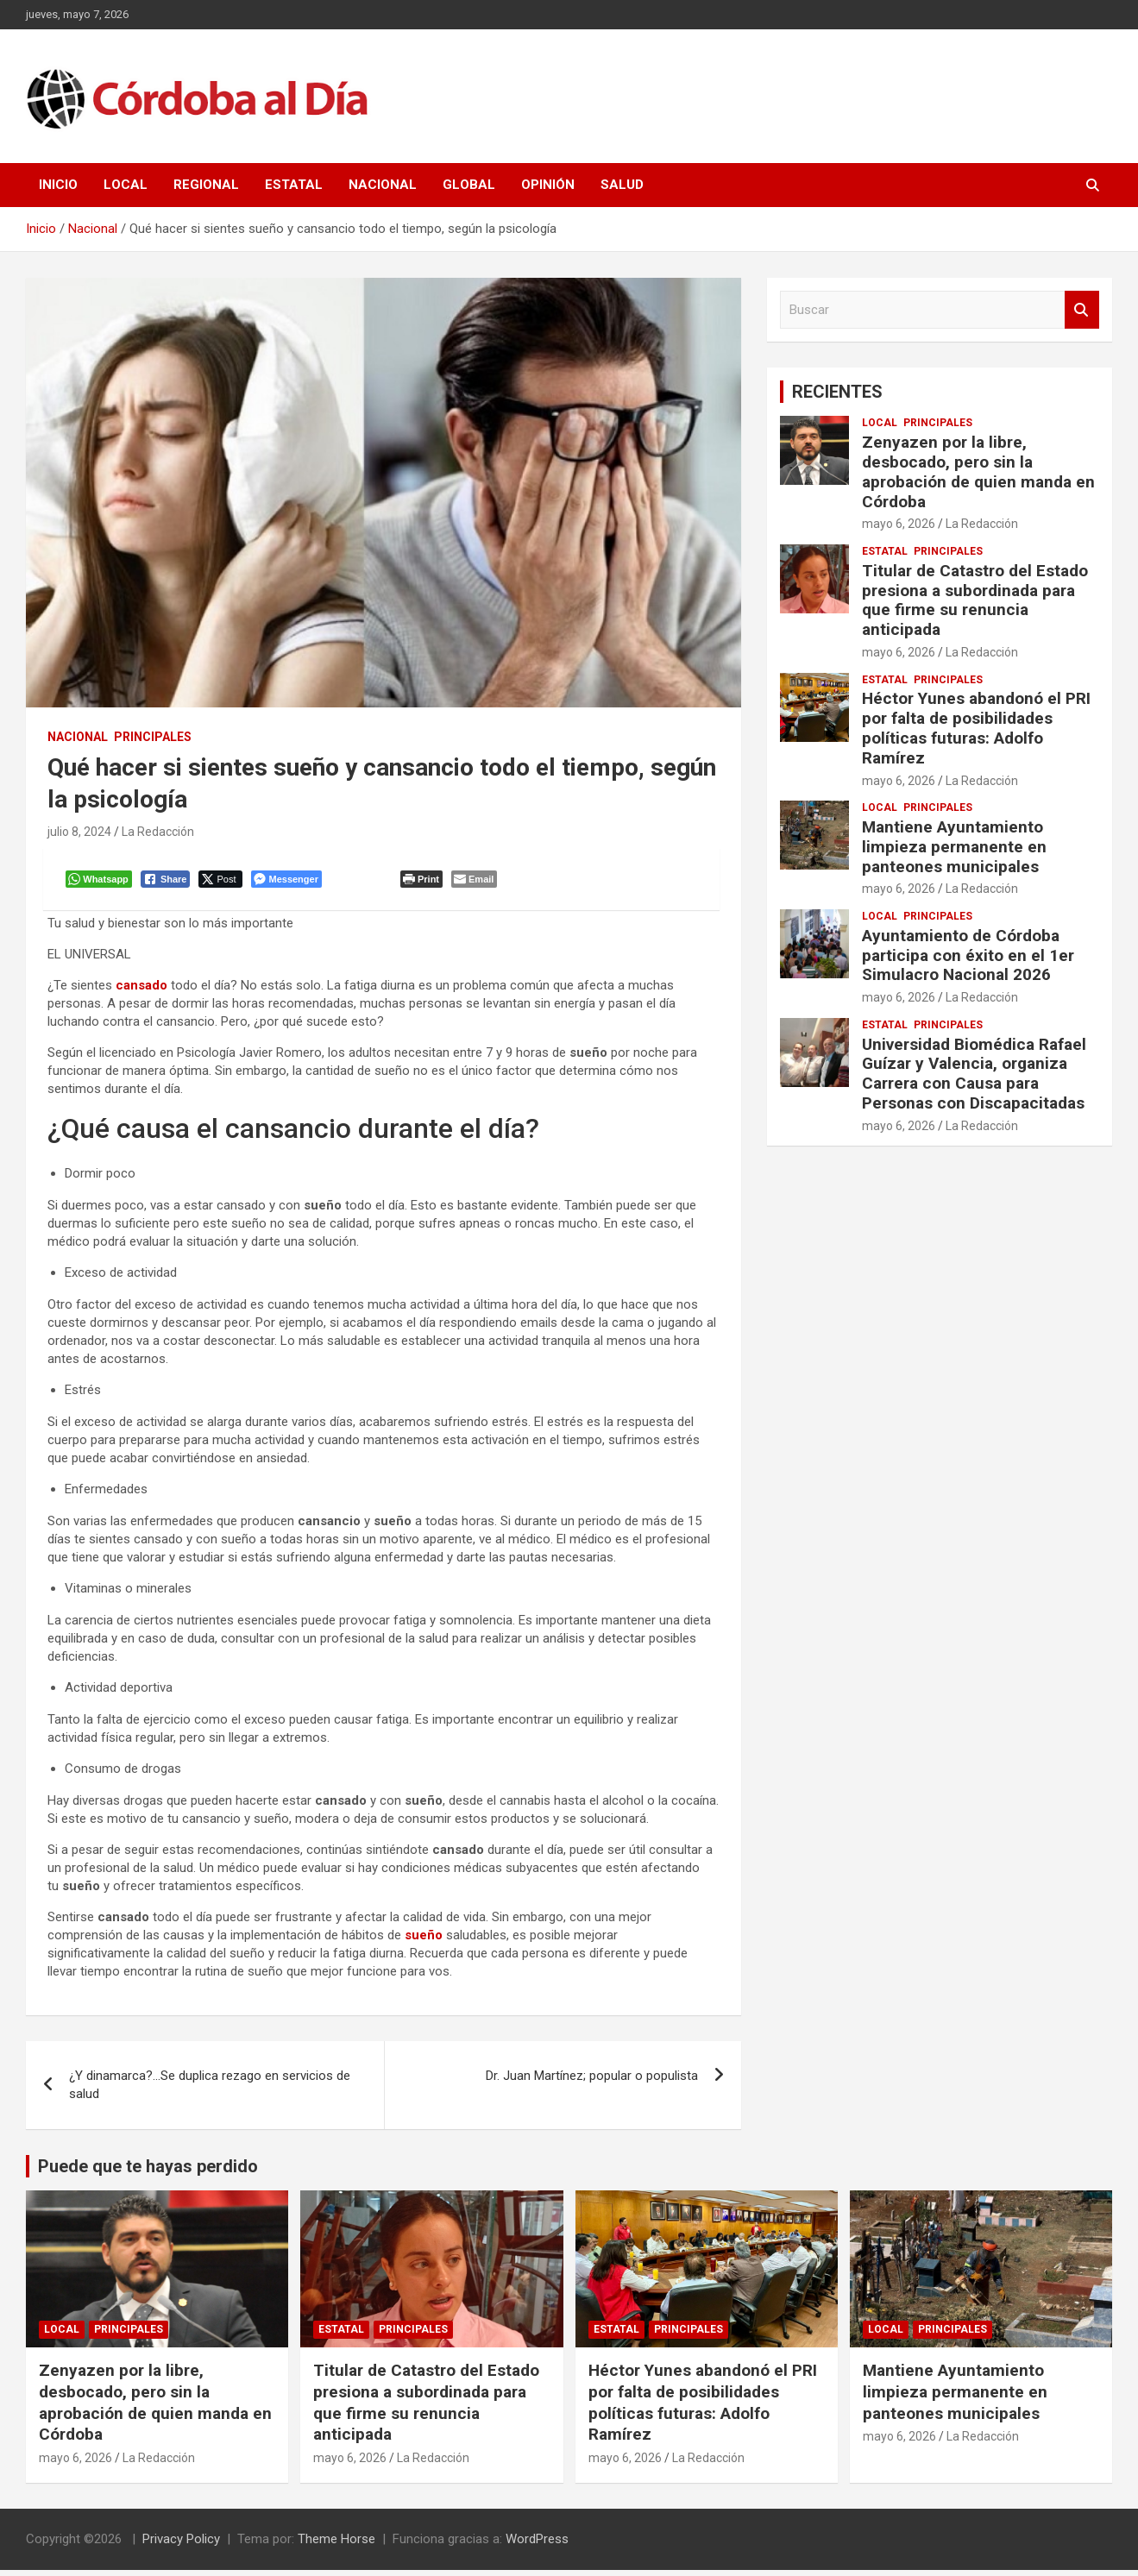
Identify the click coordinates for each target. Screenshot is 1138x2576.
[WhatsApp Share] (102, 882)
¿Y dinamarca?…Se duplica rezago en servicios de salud (209, 2091)
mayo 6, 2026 (898, 524)
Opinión (548, 184)
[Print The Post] (425, 882)
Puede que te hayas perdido (148, 2172)
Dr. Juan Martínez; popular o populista (592, 2081)
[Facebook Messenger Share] (289, 882)
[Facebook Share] (169, 882)
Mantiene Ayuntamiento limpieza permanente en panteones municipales (954, 846)
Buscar (1082, 310)
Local (126, 184)
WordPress (537, 2545)
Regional (206, 184)
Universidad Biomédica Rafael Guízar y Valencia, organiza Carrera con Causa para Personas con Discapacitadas (974, 1073)
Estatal (294, 184)
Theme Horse (336, 2545)
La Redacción (158, 832)
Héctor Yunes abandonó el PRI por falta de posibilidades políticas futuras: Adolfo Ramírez (976, 727)
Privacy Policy (181, 2545)
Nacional (383, 184)
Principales (153, 737)
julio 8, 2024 (79, 832)
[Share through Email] (477, 882)
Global (469, 184)
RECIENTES (837, 391)
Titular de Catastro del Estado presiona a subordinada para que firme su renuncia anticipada (975, 600)
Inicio (58, 184)
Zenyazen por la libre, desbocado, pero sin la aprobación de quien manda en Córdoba (978, 471)
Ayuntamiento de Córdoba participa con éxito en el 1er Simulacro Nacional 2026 (968, 955)
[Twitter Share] (224, 882)
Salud (622, 184)
